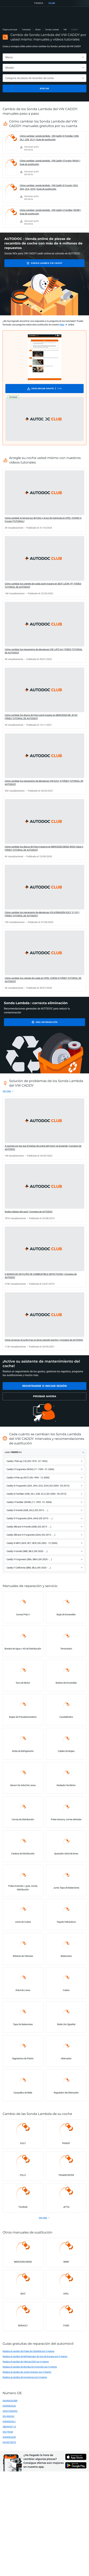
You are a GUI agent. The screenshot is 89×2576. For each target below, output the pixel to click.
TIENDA (38, 3)
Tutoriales (26, 29)
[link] (44, 142)
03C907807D (9, 2442)
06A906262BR (10, 2400)
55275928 (8, 2431)
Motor (38, 29)
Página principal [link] (10, 29)
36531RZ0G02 (10, 2411)
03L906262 (8, 2416)
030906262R (9, 2437)
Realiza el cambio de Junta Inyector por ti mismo (27, 2372)
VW (65, 29)
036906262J (9, 2421)
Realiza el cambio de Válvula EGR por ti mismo (26, 2361)
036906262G (9, 2405)
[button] (44, 419)
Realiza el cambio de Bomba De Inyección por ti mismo (30, 2366)
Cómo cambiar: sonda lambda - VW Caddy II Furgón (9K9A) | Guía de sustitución (50, 162)
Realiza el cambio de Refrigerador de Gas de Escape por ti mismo (35, 2356)
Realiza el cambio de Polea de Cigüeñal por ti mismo (28, 2351)
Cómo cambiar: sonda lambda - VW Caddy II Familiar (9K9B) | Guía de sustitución (50, 212)
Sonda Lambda (52, 29)
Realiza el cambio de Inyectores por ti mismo (25, 2377)
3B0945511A (9, 2426)
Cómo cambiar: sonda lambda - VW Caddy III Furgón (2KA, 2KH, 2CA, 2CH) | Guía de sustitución (49, 187)
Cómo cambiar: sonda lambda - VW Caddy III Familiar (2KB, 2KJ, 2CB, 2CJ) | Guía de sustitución (49, 137)
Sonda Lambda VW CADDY (46, 263)
